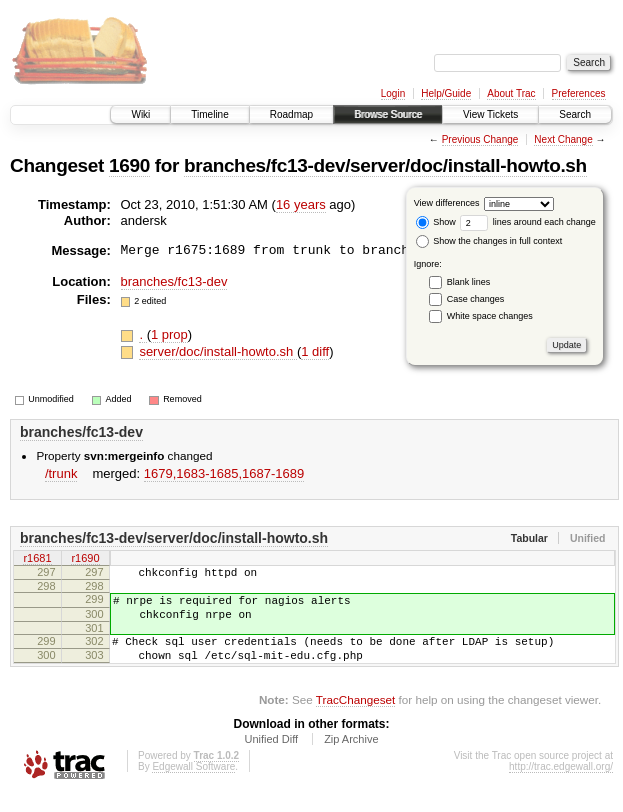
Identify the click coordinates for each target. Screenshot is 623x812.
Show (436, 222)
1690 (129, 165)
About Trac (511, 93)
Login (393, 93)
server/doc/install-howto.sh (218, 351)
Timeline (209, 114)
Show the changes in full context (489, 241)
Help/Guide (446, 93)
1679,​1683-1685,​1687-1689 (224, 473)
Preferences (579, 93)
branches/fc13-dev (174, 281)
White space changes (490, 316)
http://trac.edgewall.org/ (561, 784)
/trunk (61, 473)
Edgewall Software (193, 784)
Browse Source (388, 114)
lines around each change (528, 222)
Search (575, 114)
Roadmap (291, 114)
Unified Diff (271, 757)
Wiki (140, 114)
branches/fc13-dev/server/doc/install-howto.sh (385, 165)
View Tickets (490, 114)
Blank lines (469, 282)
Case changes (476, 299)
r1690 (85, 559)
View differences (447, 203)
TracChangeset (355, 717)
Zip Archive (351, 757)
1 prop (169, 334)
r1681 (37, 559)
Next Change (563, 139)
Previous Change (480, 139)
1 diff (315, 351)
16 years (301, 204)
